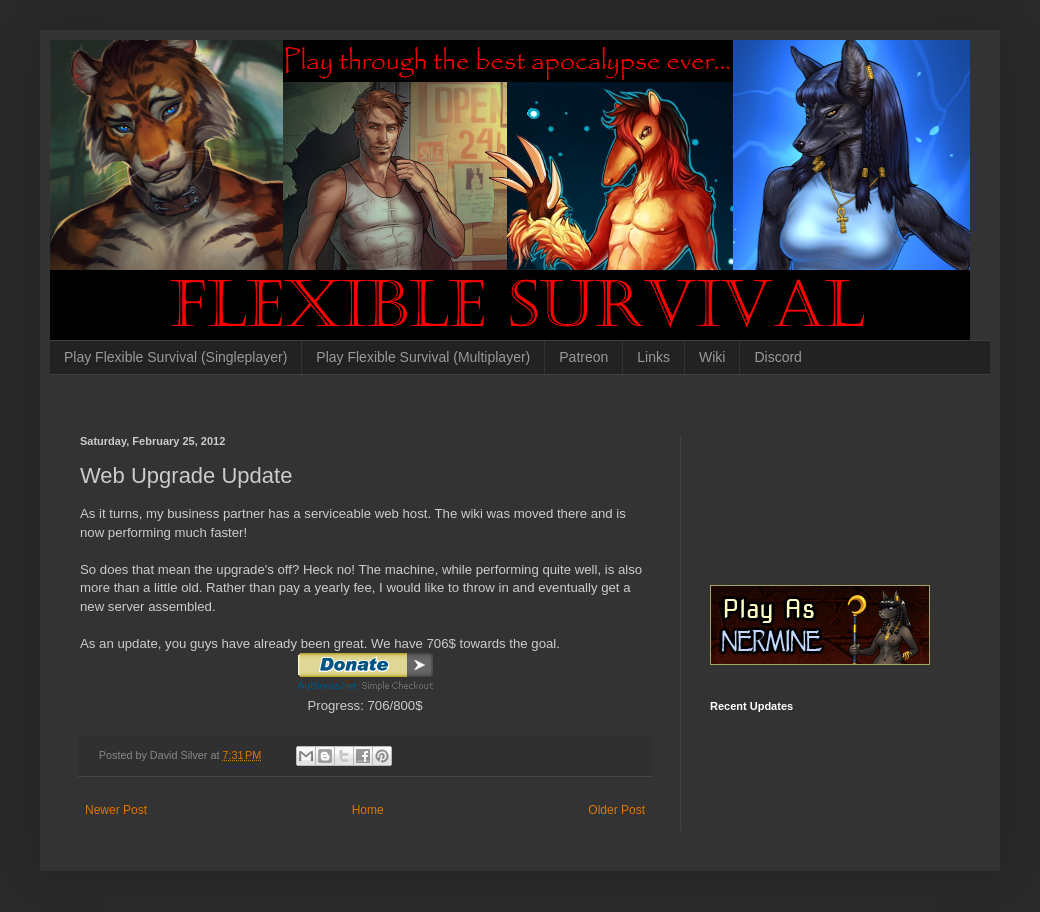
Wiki (712, 357)
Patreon (583, 357)
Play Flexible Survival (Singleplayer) (175, 357)
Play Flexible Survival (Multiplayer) (423, 357)
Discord (777, 357)
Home (368, 810)
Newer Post (116, 810)
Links (653, 357)
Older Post (616, 810)
